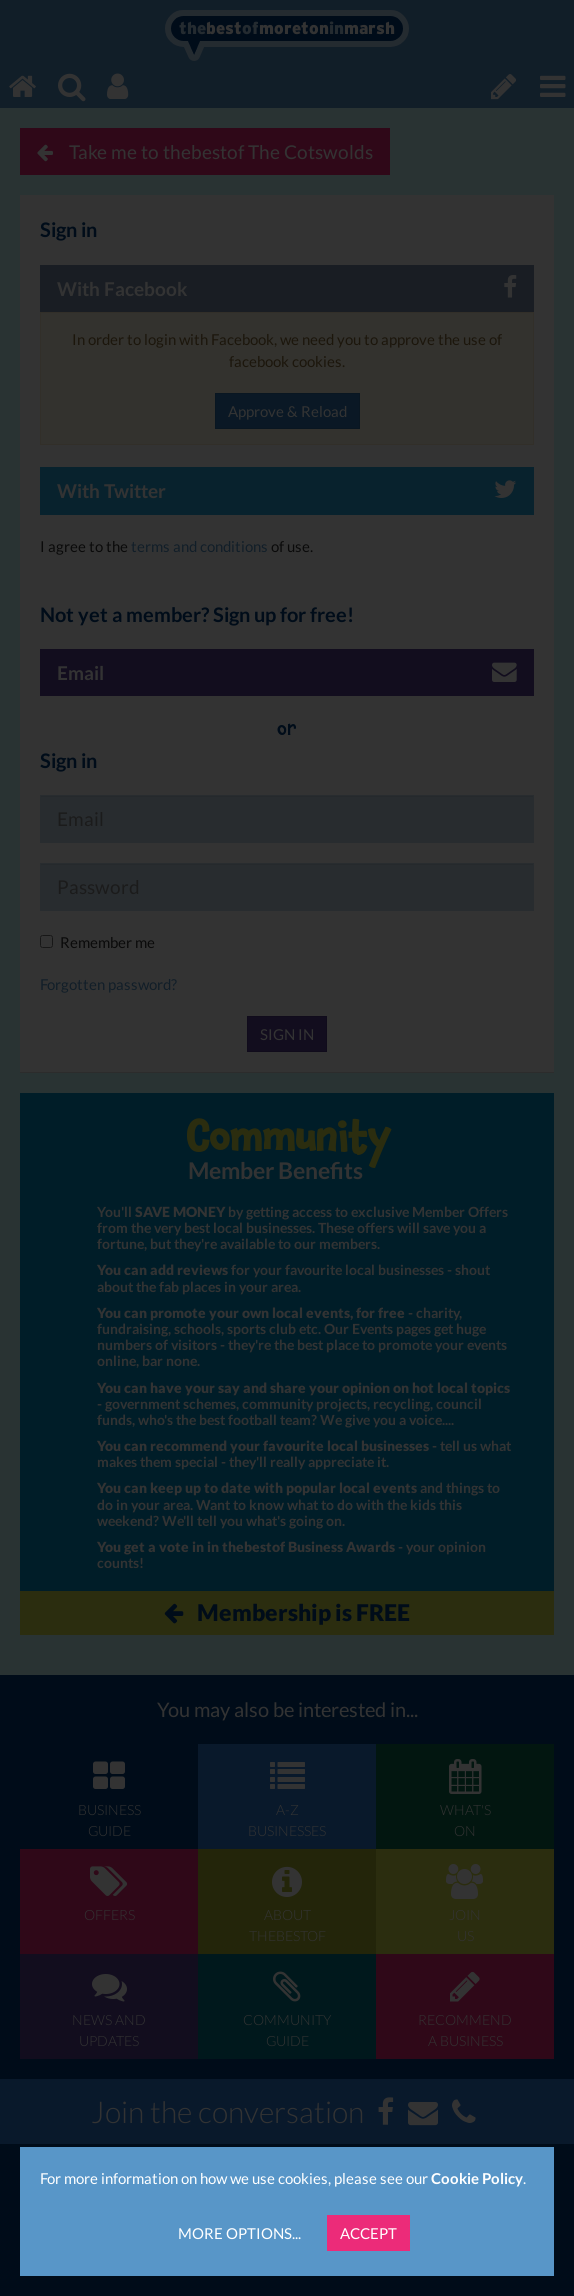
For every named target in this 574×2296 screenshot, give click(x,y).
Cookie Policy (477, 2178)
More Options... (239, 2233)
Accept (368, 2233)
